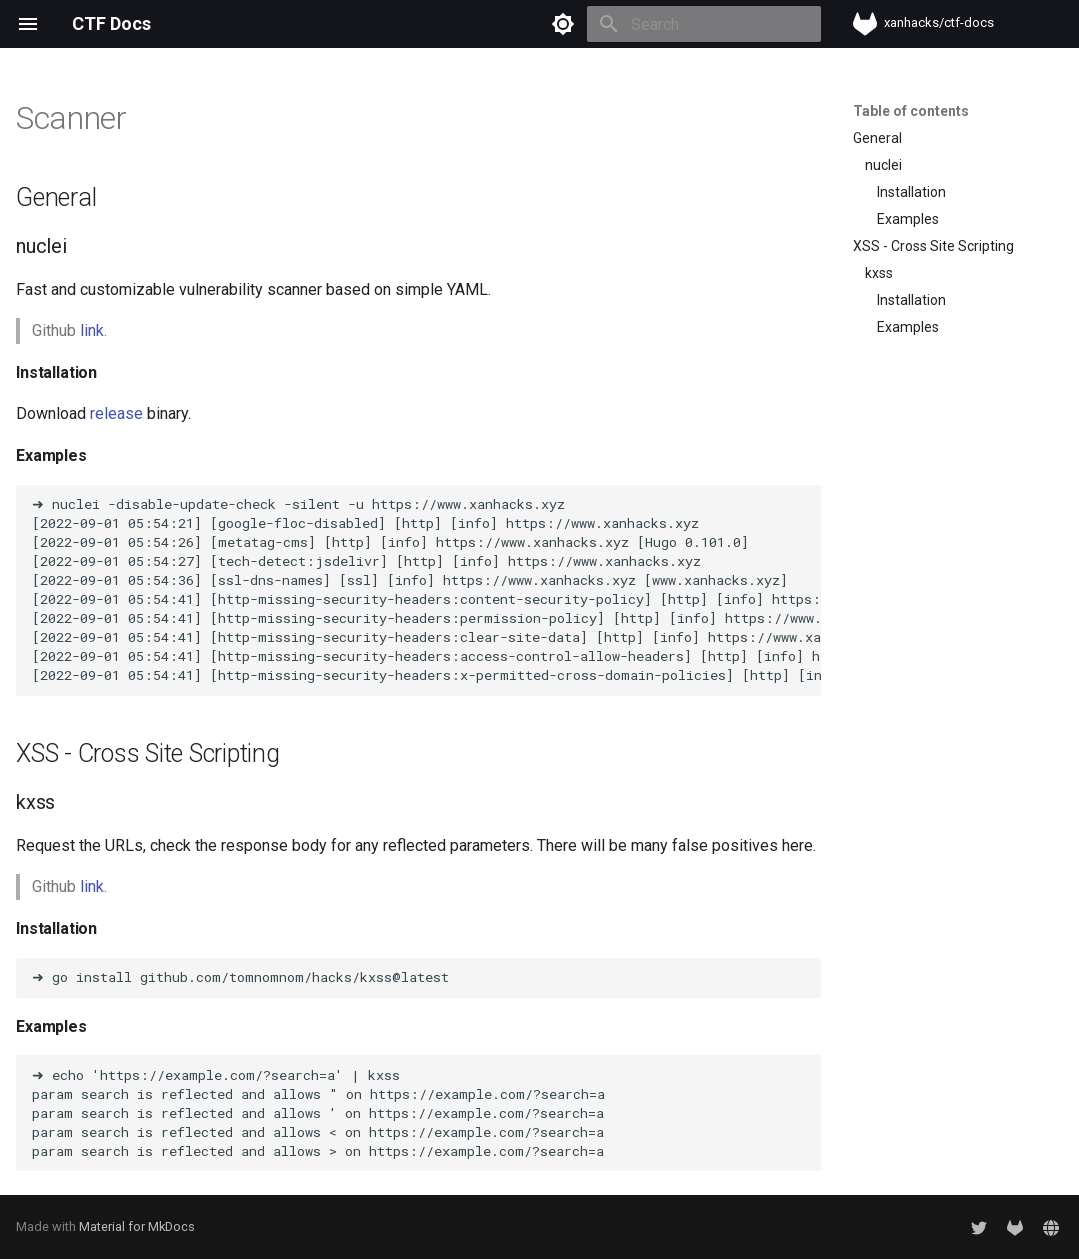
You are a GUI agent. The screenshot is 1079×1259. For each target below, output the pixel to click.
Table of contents (911, 111)
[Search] (704, 24)
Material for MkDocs (137, 1226)
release (116, 413)
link (92, 330)
